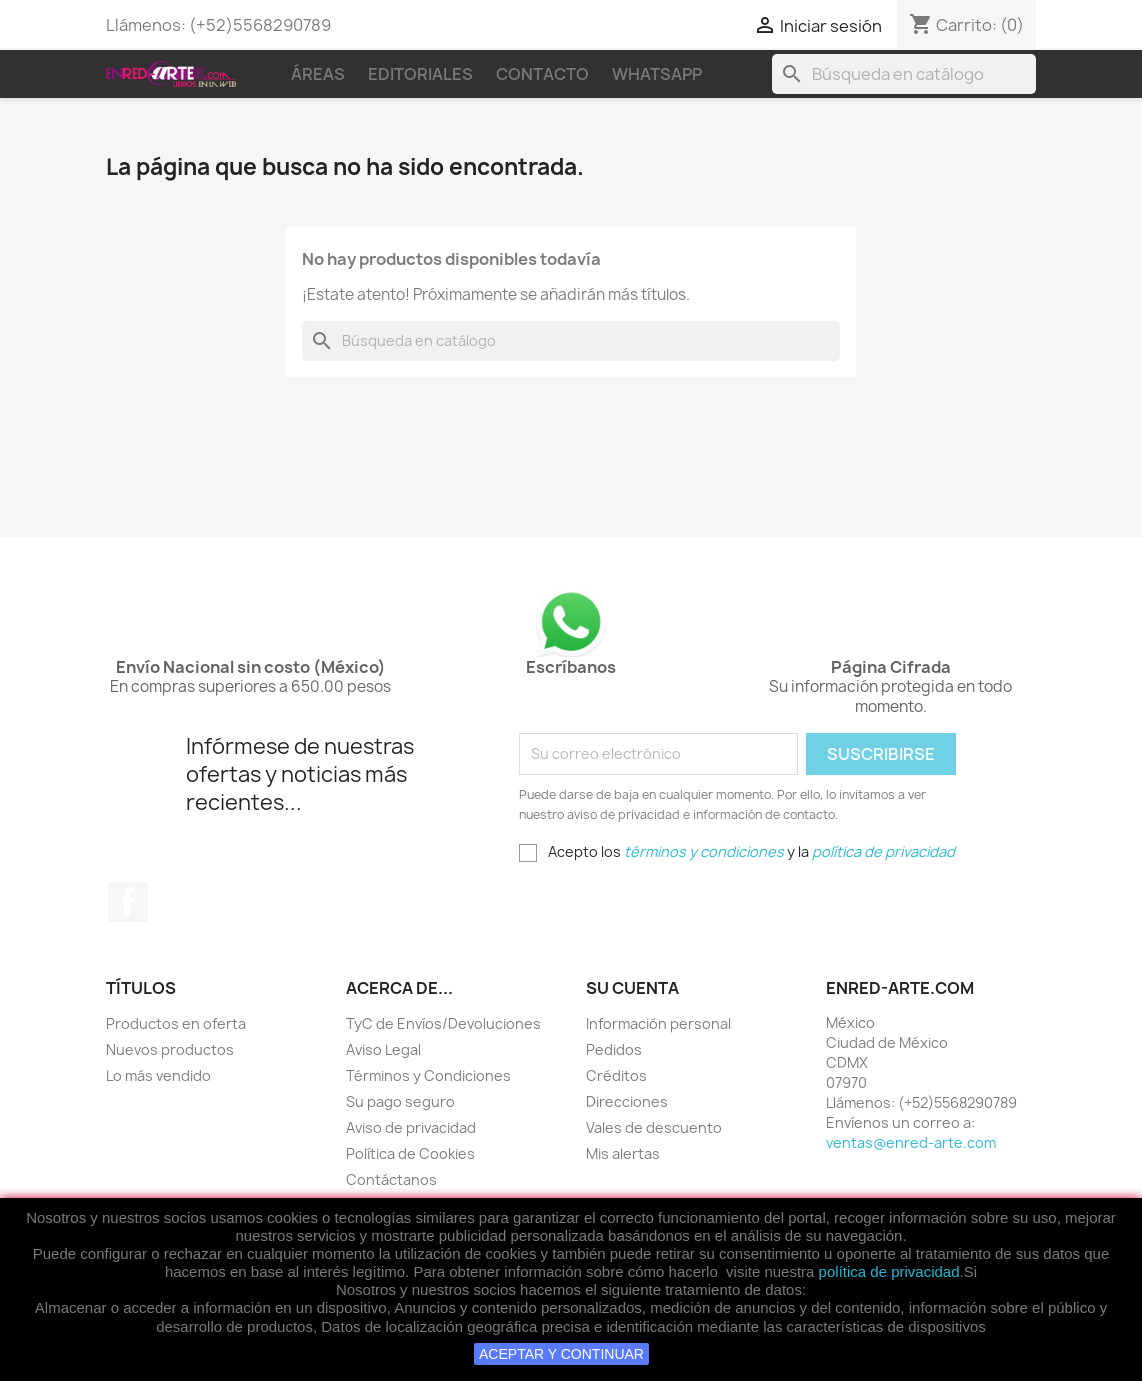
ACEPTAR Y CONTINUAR (561, 1354)
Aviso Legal (383, 1049)
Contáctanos (391, 1179)
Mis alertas (623, 1153)
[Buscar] (904, 74)
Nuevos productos (170, 1049)
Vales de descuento (654, 1127)
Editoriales (420, 74)
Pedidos (614, 1049)
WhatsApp (657, 74)
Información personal (658, 1023)
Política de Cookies (410, 1153)
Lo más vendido (158, 1075)
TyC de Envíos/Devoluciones (443, 1023)
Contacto (542, 74)
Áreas (318, 74)
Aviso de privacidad (411, 1127)
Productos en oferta (176, 1023)
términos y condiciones (704, 851)
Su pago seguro (400, 1101)
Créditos (616, 1075)
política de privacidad (889, 1271)
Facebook (128, 902)
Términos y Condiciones (428, 1075)
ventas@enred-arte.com (911, 1142)
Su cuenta (632, 988)
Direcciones (627, 1101)
